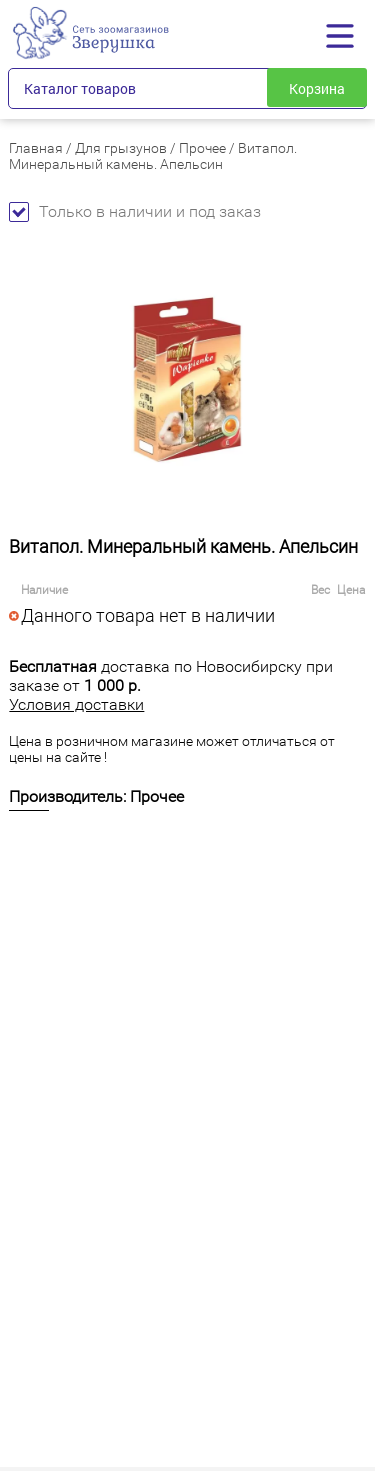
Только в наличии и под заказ (135, 211)
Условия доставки (76, 704)
